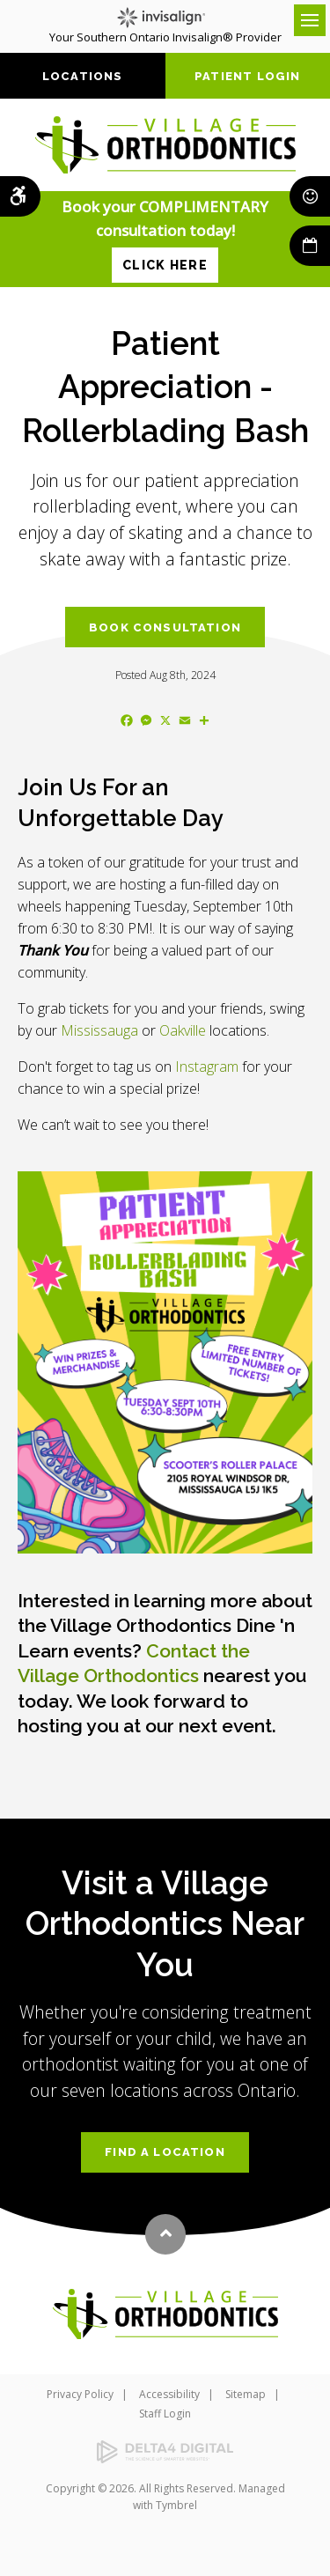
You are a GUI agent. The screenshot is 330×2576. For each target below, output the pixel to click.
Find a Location (165, 2152)
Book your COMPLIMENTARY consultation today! (165, 239)
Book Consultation (165, 627)
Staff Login (165, 2413)
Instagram (206, 1066)
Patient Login (247, 76)
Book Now (310, 245)
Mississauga (99, 1030)
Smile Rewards (310, 196)
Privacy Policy (80, 2394)
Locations (82, 76)
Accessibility (169, 2394)
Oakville (182, 1030)
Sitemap (245, 2394)
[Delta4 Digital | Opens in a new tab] (165, 2452)
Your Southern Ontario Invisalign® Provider (165, 26)
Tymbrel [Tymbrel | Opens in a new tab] (176, 2505)
